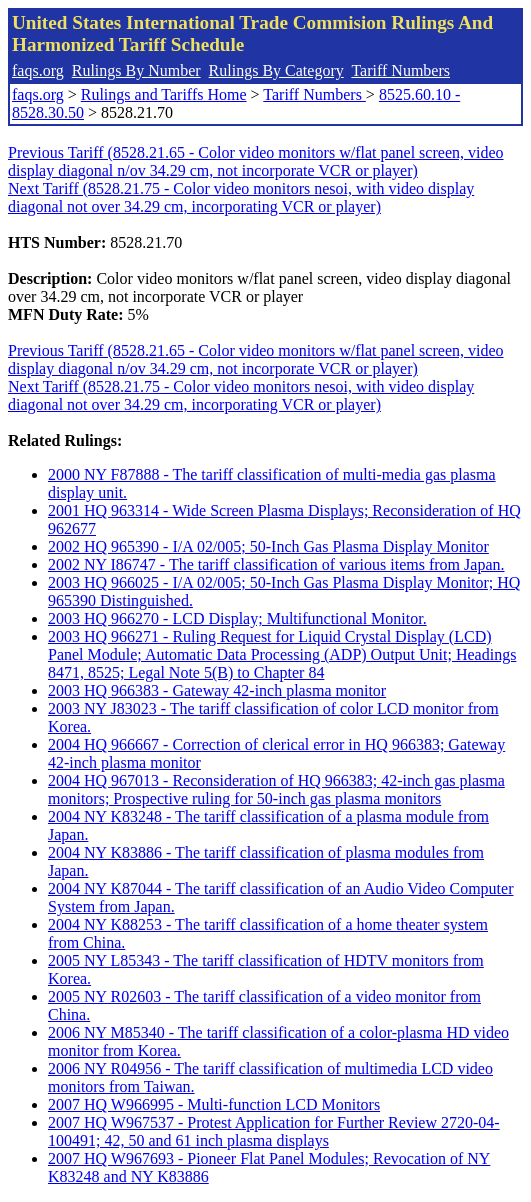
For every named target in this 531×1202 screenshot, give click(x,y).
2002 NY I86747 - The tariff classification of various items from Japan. (276, 564)
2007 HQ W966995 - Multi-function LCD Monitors (214, 1104)
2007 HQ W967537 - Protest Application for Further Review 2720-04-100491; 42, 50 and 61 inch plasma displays (274, 1131)
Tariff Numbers (400, 70)
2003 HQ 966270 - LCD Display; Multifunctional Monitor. (237, 618)
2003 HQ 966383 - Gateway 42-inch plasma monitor (217, 690)
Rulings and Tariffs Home (164, 94)
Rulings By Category (276, 70)
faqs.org (38, 70)
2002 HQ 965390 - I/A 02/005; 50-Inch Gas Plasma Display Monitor (268, 546)
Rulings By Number (136, 70)
